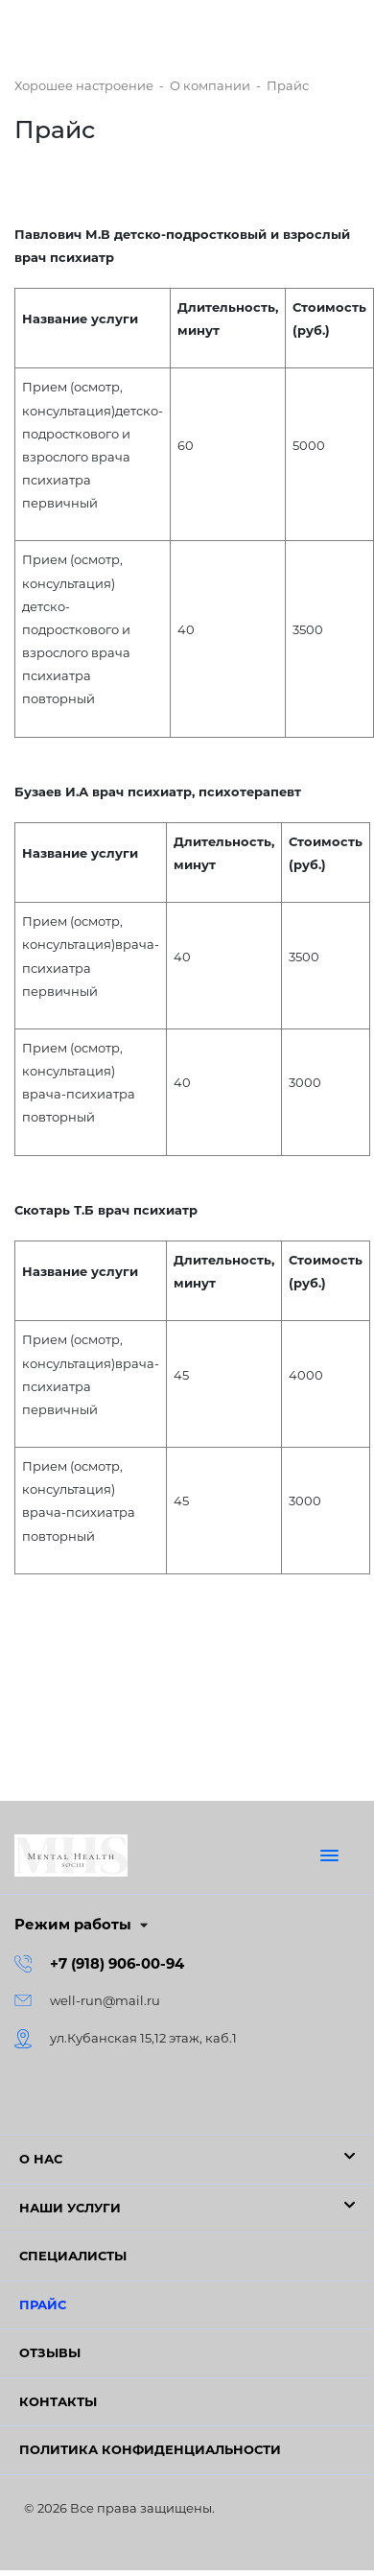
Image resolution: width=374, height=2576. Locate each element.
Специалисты (73, 2255)
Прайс (42, 2304)
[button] (187, 2160)
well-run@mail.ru (105, 2000)
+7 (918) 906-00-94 (117, 1964)
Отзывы (50, 2352)
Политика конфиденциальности (150, 2449)
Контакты (58, 2401)
